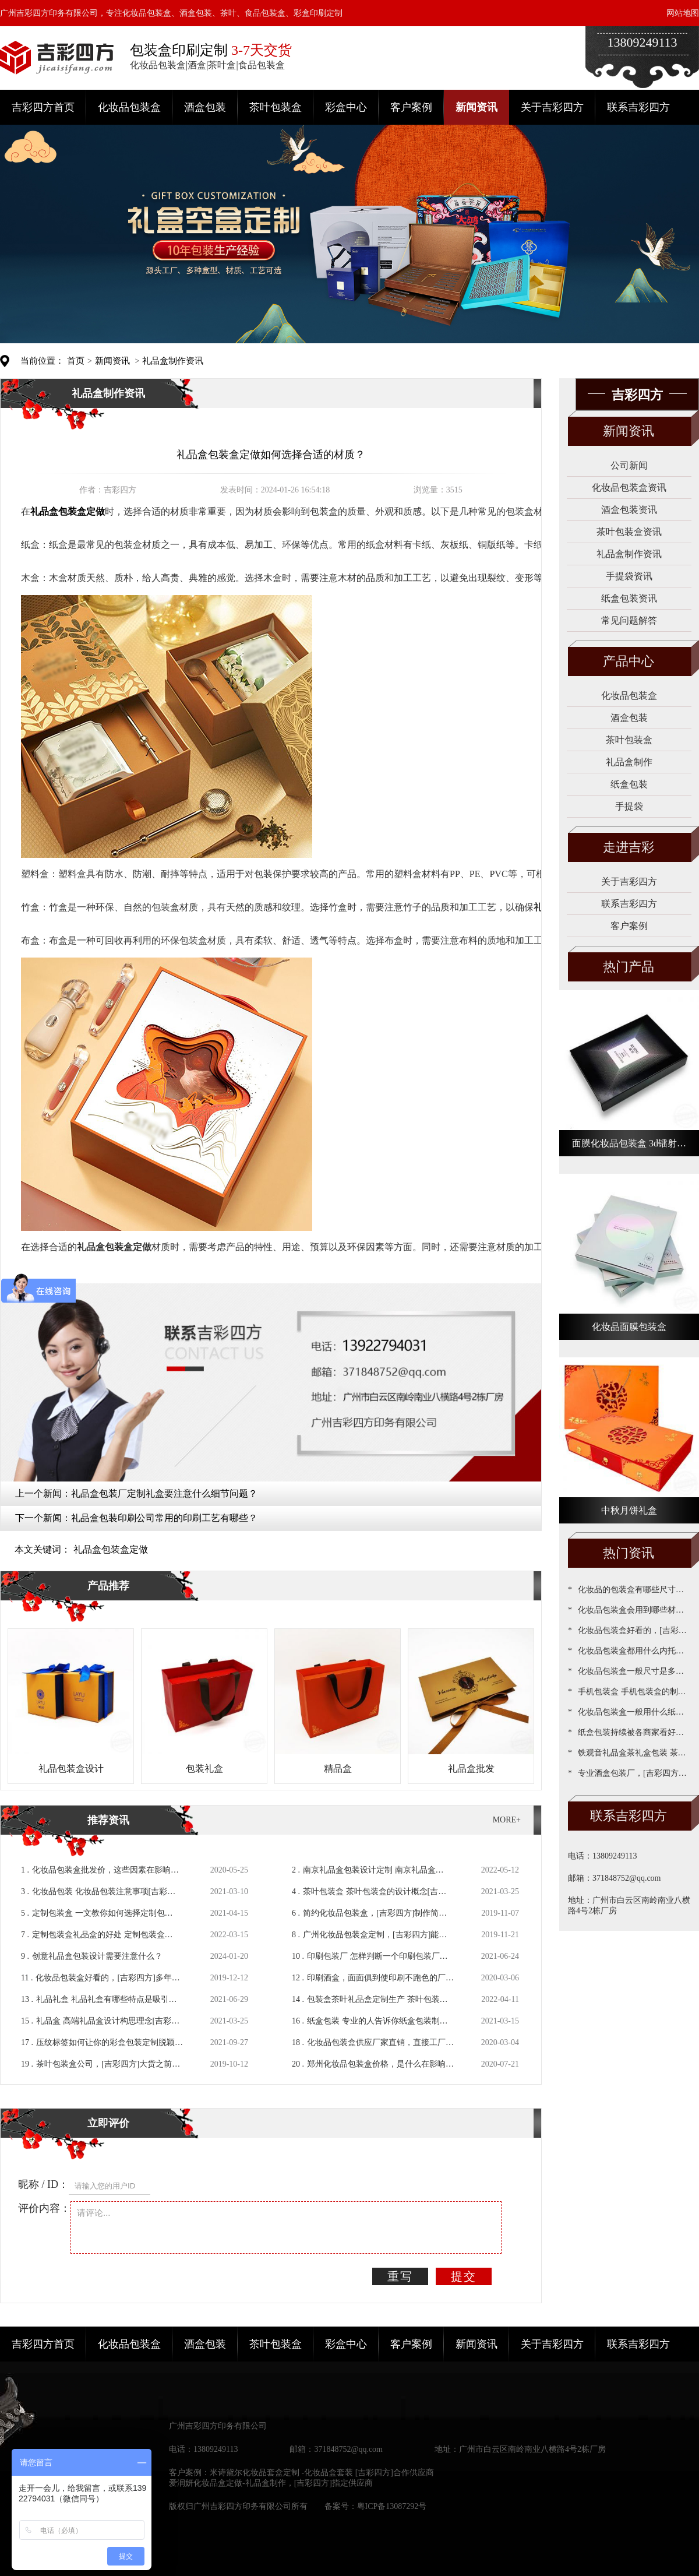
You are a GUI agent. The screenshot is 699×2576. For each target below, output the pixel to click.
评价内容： (44, 2208)
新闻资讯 (476, 107)
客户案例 (411, 107)
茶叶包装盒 (275, 107)
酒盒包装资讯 (629, 510)
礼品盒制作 (629, 762)
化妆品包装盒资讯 (629, 487)
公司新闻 (629, 465)
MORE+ (507, 1819)
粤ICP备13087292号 (392, 2506)
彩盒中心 (346, 107)
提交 (463, 2276)
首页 (75, 360)
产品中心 (628, 661)
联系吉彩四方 (638, 107)
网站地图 (682, 13)
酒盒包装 (205, 107)
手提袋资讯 (629, 576)
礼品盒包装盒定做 (110, 1549)
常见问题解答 (629, 620)
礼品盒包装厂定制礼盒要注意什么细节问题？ (164, 1493)
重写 (400, 2276)
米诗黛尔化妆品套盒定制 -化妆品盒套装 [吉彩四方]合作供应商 (322, 2472)
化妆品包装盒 (129, 107)
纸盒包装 (629, 784)
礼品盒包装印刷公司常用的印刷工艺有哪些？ (164, 1518)
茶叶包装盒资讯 (629, 532)
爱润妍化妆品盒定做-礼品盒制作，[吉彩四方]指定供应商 (271, 2483)
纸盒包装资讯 (629, 598)
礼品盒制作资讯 (172, 360)
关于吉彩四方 (552, 107)
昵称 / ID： (43, 2184)
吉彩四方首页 (43, 107)
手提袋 (629, 806)
